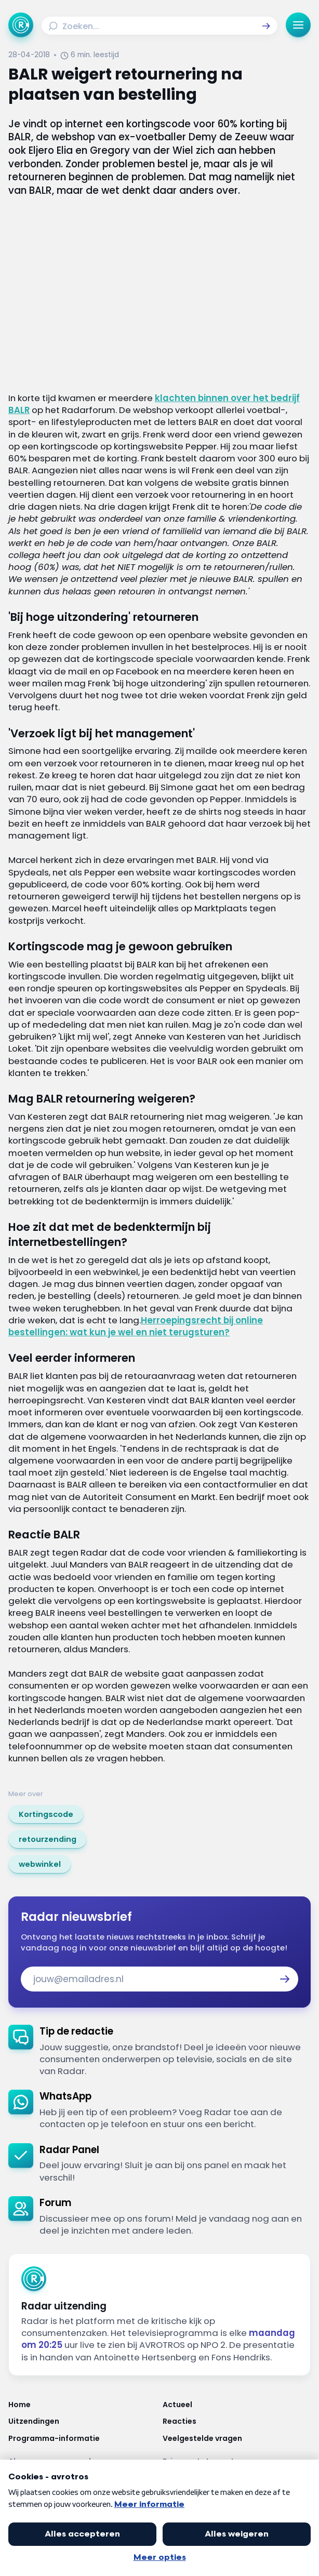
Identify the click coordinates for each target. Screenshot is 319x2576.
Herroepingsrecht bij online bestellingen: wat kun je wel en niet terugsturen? (135, 1326)
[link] (46, 1814)
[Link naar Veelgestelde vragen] (237, 2438)
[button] (266, 26)
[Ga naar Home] (20, 24)
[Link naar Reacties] (237, 2421)
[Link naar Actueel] (237, 2404)
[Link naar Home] (82, 2404)
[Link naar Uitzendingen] (82, 2421)
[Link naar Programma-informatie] (82, 2438)
